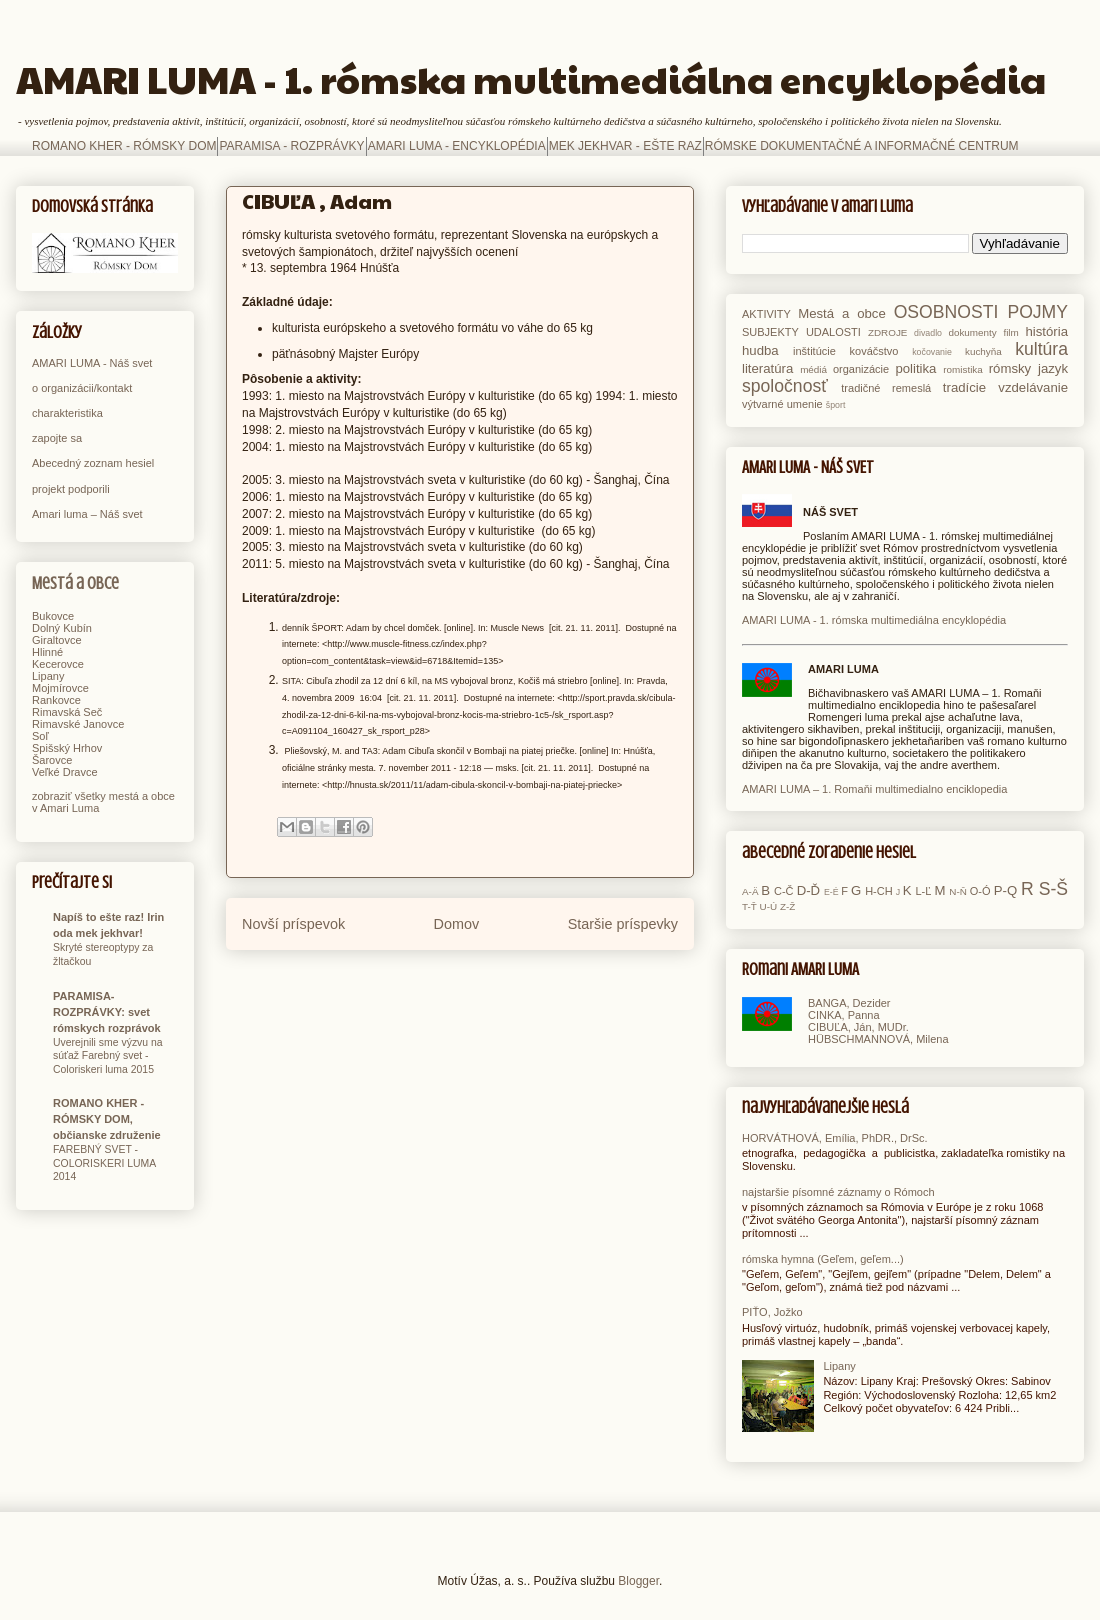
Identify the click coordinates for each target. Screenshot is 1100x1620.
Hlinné (47, 652)
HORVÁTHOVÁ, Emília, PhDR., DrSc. (835, 1138)
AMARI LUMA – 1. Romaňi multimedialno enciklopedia (874, 789)
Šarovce (52, 760)
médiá (813, 369)
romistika (963, 369)
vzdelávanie (1033, 387)
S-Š (1053, 889)
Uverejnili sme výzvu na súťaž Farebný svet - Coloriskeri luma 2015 (108, 1056)
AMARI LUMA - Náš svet (92, 363)
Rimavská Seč (67, 712)
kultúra (1041, 349)
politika (915, 368)
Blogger (638, 1581)
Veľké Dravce (65, 772)
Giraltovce (57, 640)
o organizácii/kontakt (82, 388)
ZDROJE (888, 332)
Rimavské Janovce (78, 724)
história (1046, 331)
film (1010, 332)
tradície (964, 387)
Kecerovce (58, 664)
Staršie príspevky (623, 924)
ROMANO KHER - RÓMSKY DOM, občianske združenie (107, 1119)
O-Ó (980, 891)
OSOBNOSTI (946, 312)
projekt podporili (71, 489)
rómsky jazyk (1028, 368)
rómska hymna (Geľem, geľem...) (823, 1259)
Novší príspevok (293, 924)
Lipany (48, 676)
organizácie (861, 369)
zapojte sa (57, 438)
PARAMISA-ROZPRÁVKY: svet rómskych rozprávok (107, 1012)
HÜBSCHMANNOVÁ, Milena (878, 1039)
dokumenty (972, 332)
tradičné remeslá (886, 388)
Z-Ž (787, 906)
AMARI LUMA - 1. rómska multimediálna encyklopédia (531, 78)
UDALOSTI (833, 332)
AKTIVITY (766, 314)
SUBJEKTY (770, 332)
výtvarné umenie (782, 404)
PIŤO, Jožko (772, 1312)
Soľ (40, 736)
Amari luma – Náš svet (87, 514)
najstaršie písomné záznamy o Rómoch (838, 1192)
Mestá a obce (75, 583)
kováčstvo (874, 351)
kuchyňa (983, 351)
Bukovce (53, 616)
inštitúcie (814, 351)
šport (836, 405)
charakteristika (67, 413)
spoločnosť (785, 386)
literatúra (767, 368)
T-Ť (749, 906)
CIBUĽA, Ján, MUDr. (858, 1027)
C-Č (784, 891)
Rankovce (56, 700)
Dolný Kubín (62, 628)
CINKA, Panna (844, 1015)
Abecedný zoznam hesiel (93, 463)
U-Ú (769, 906)
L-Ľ (923, 891)
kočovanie (932, 352)
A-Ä (750, 891)
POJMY (1037, 312)
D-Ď (808, 890)
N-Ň (958, 891)
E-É (831, 892)
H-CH (879, 891)
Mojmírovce (60, 688)
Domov (457, 924)
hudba (760, 350)
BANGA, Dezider (849, 1003)
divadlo (928, 333)
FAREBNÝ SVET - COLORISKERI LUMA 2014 (104, 1163)
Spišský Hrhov (67, 748)
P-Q (1005, 890)
